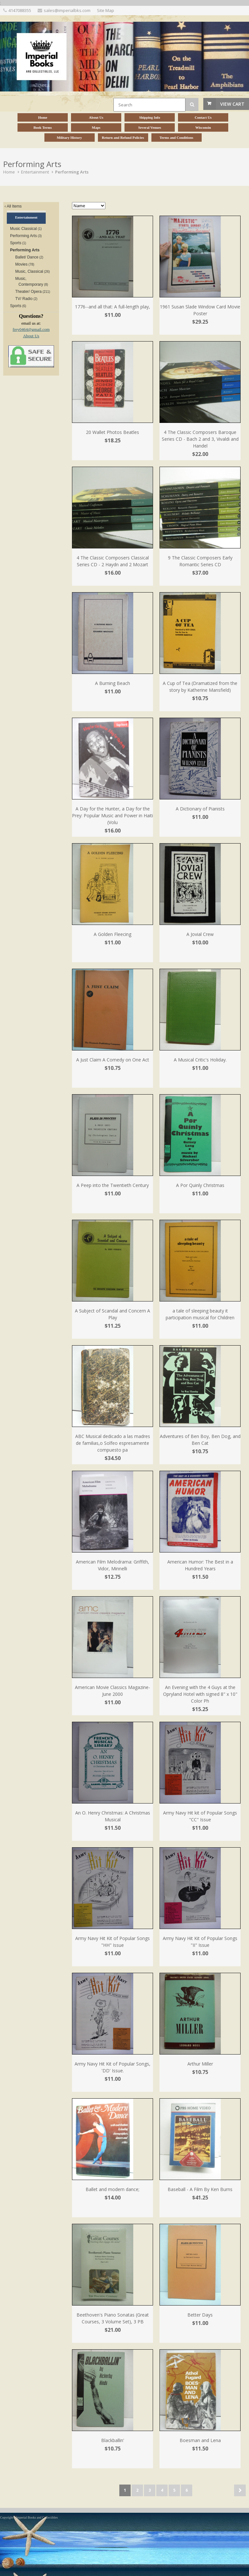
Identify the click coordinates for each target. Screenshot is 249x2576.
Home (9, 172)
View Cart (232, 104)
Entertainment (35, 172)
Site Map (105, 10)
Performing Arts (72, 172)
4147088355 (19, 10)
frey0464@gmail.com (31, 329)
